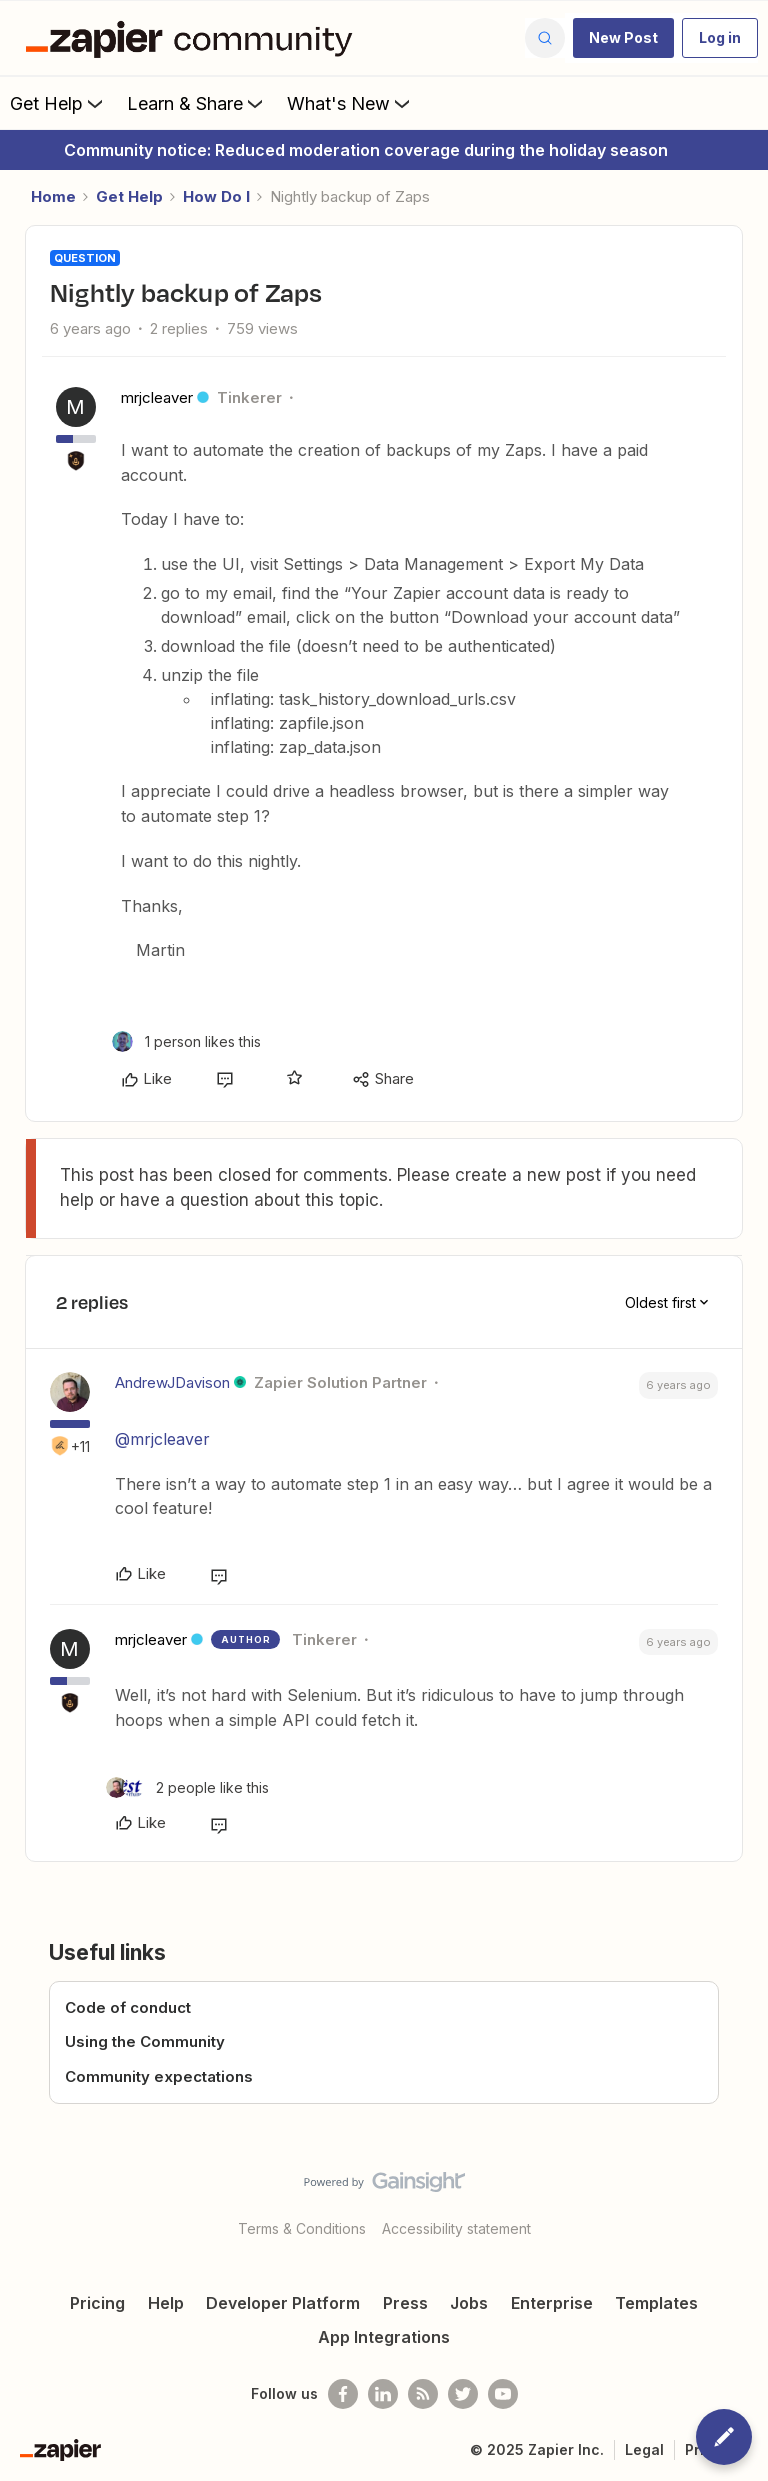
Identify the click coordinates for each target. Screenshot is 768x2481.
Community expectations (159, 2076)
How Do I (216, 196)
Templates (656, 2303)
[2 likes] (187, 1787)
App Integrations (384, 2337)
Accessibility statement (456, 2228)
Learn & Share (197, 103)
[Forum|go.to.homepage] (194, 38)
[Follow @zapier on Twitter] (463, 2394)
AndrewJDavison (172, 1382)
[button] (623, 38)
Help (166, 2303)
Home (53, 196)
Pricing (97, 2303)
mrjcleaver (157, 397)
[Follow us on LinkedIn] (383, 2394)
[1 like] (186, 1041)
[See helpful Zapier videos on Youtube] (503, 2394)
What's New (350, 103)
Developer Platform (283, 2303)
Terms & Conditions (302, 2228)
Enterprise (552, 2303)
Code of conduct (128, 2007)
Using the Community (145, 2041)
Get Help (58, 103)
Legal (644, 2449)
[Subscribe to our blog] (423, 2394)
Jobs (469, 2303)
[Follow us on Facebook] (343, 2394)
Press (405, 2303)
